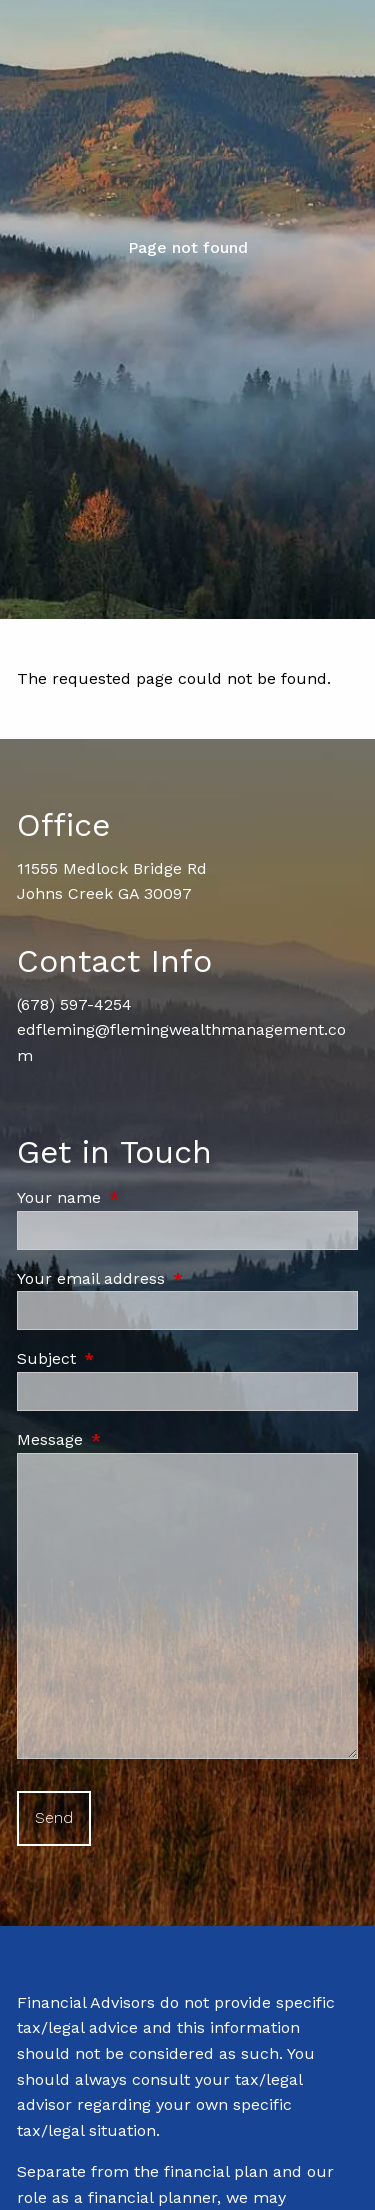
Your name (144, 1197)
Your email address (176, 1278)
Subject (131, 1358)
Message (135, 1439)
